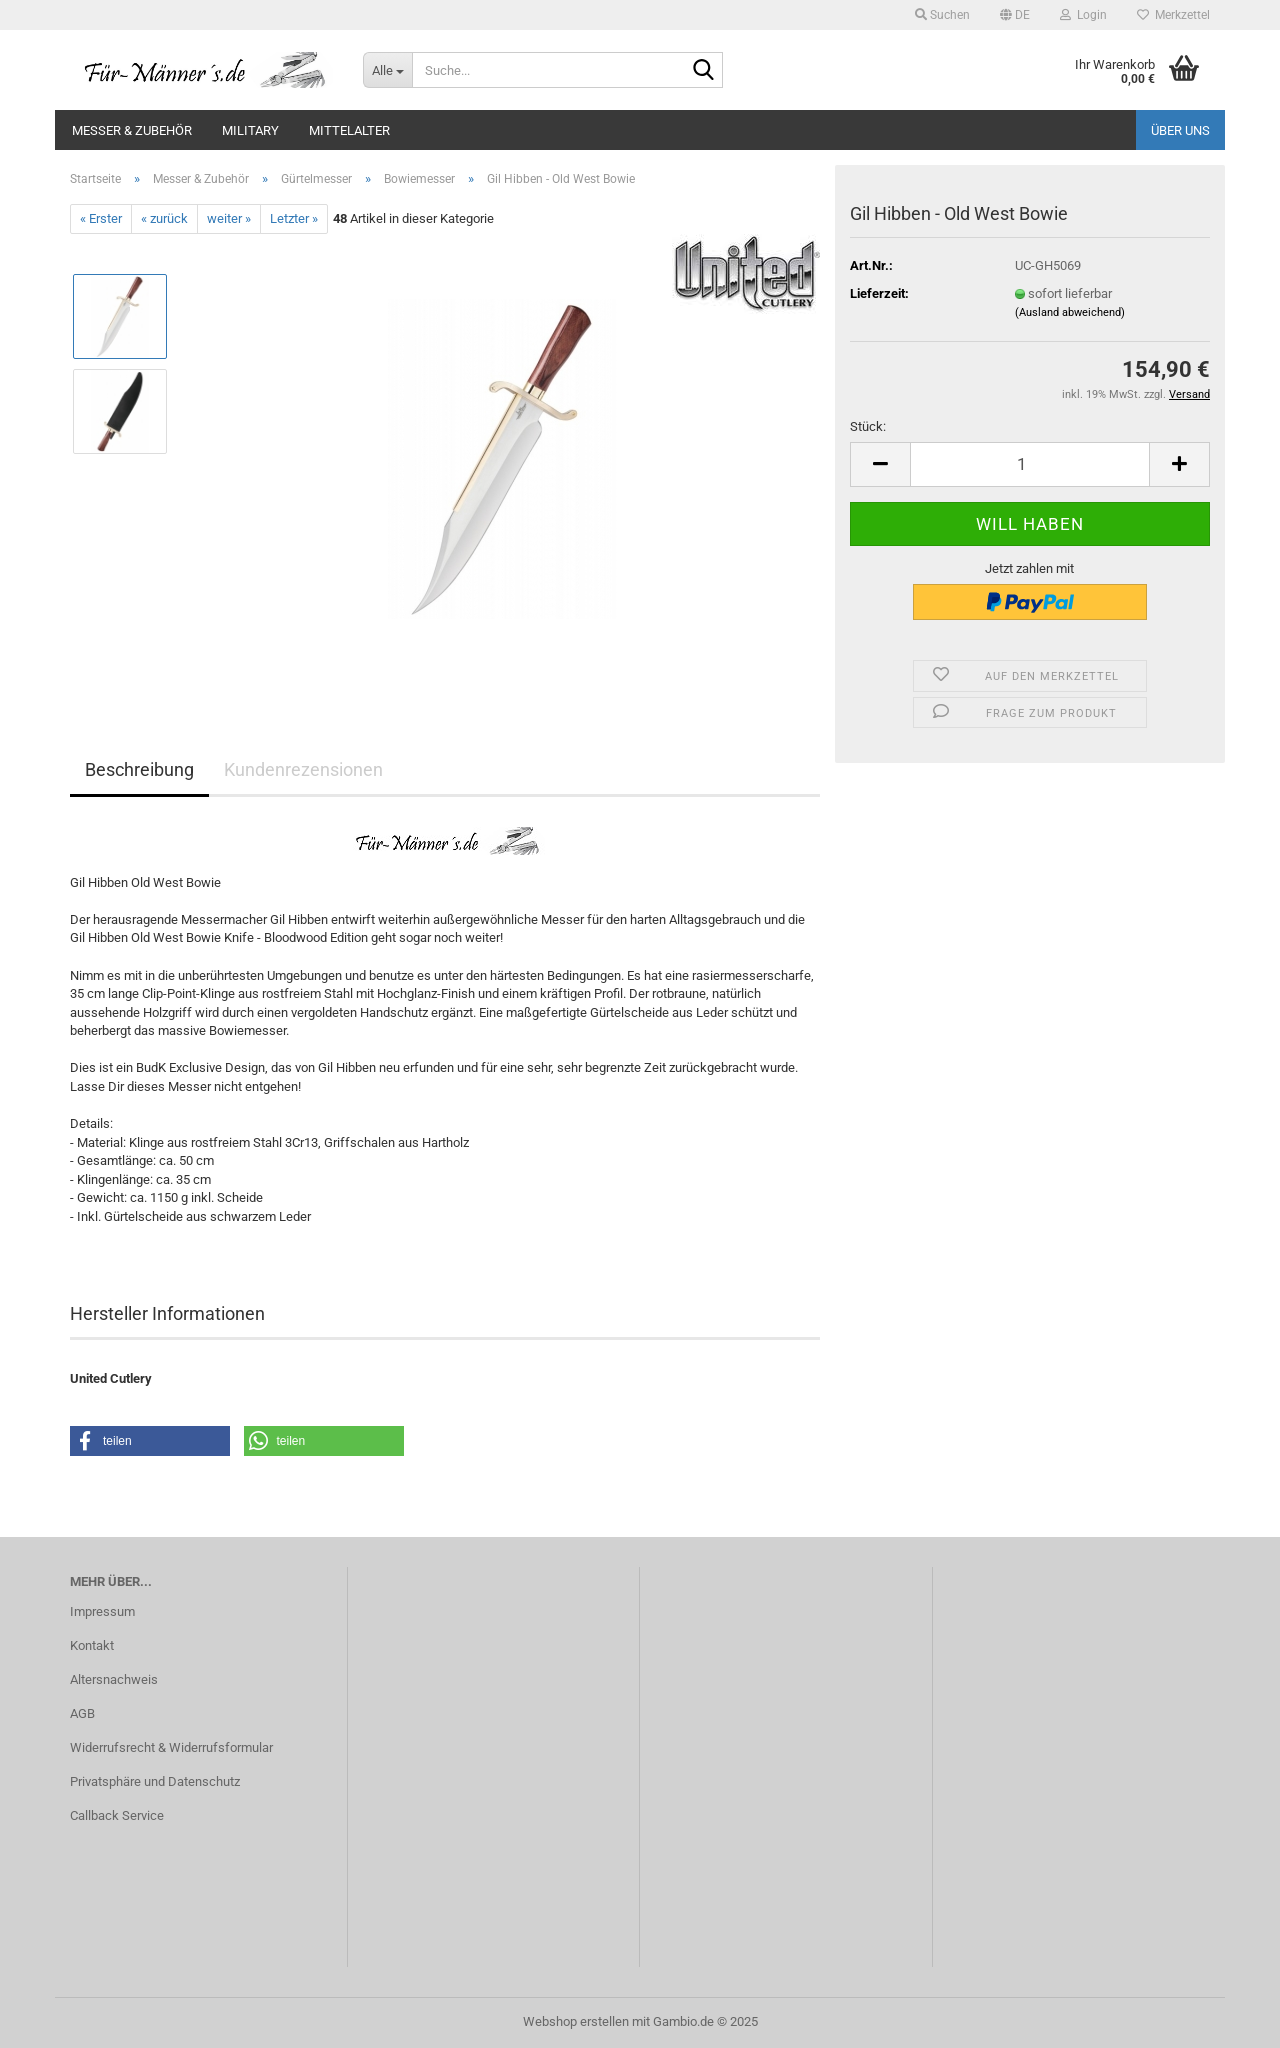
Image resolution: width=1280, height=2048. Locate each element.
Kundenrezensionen (303, 769)
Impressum (102, 1611)
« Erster (101, 218)
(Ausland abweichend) (1070, 312)
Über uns (1180, 130)
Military (250, 130)
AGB (82, 1713)
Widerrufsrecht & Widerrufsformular (171, 1747)
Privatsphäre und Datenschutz (155, 1781)
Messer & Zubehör (132, 130)
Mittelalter (349, 130)
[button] (1015, 15)
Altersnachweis (114, 1679)
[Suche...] (387, 70)
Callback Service (117, 1815)
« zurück (164, 218)
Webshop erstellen (576, 2021)
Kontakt (92, 1645)
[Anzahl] (1030, 464)
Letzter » (294, 218)
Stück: (868, 426)
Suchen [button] (942, 15)
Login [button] (1083, 15)
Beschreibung (139, 769)
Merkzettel (1173, 15)
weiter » (229, 218)
